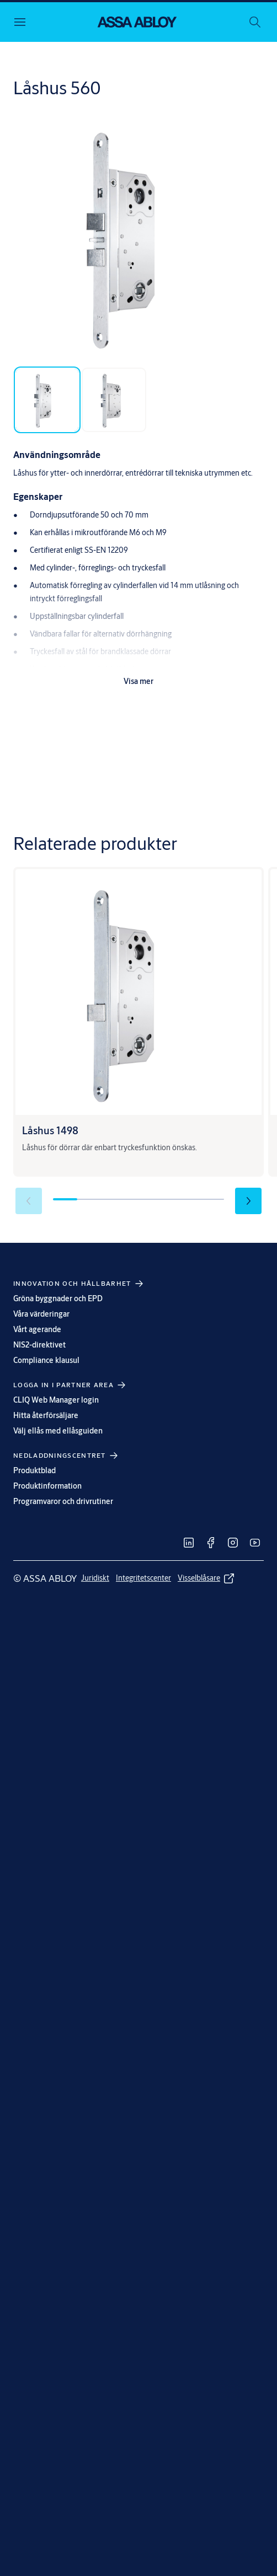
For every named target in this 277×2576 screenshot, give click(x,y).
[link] (188, 1542)
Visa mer (138, 681)
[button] (248, 1201)
